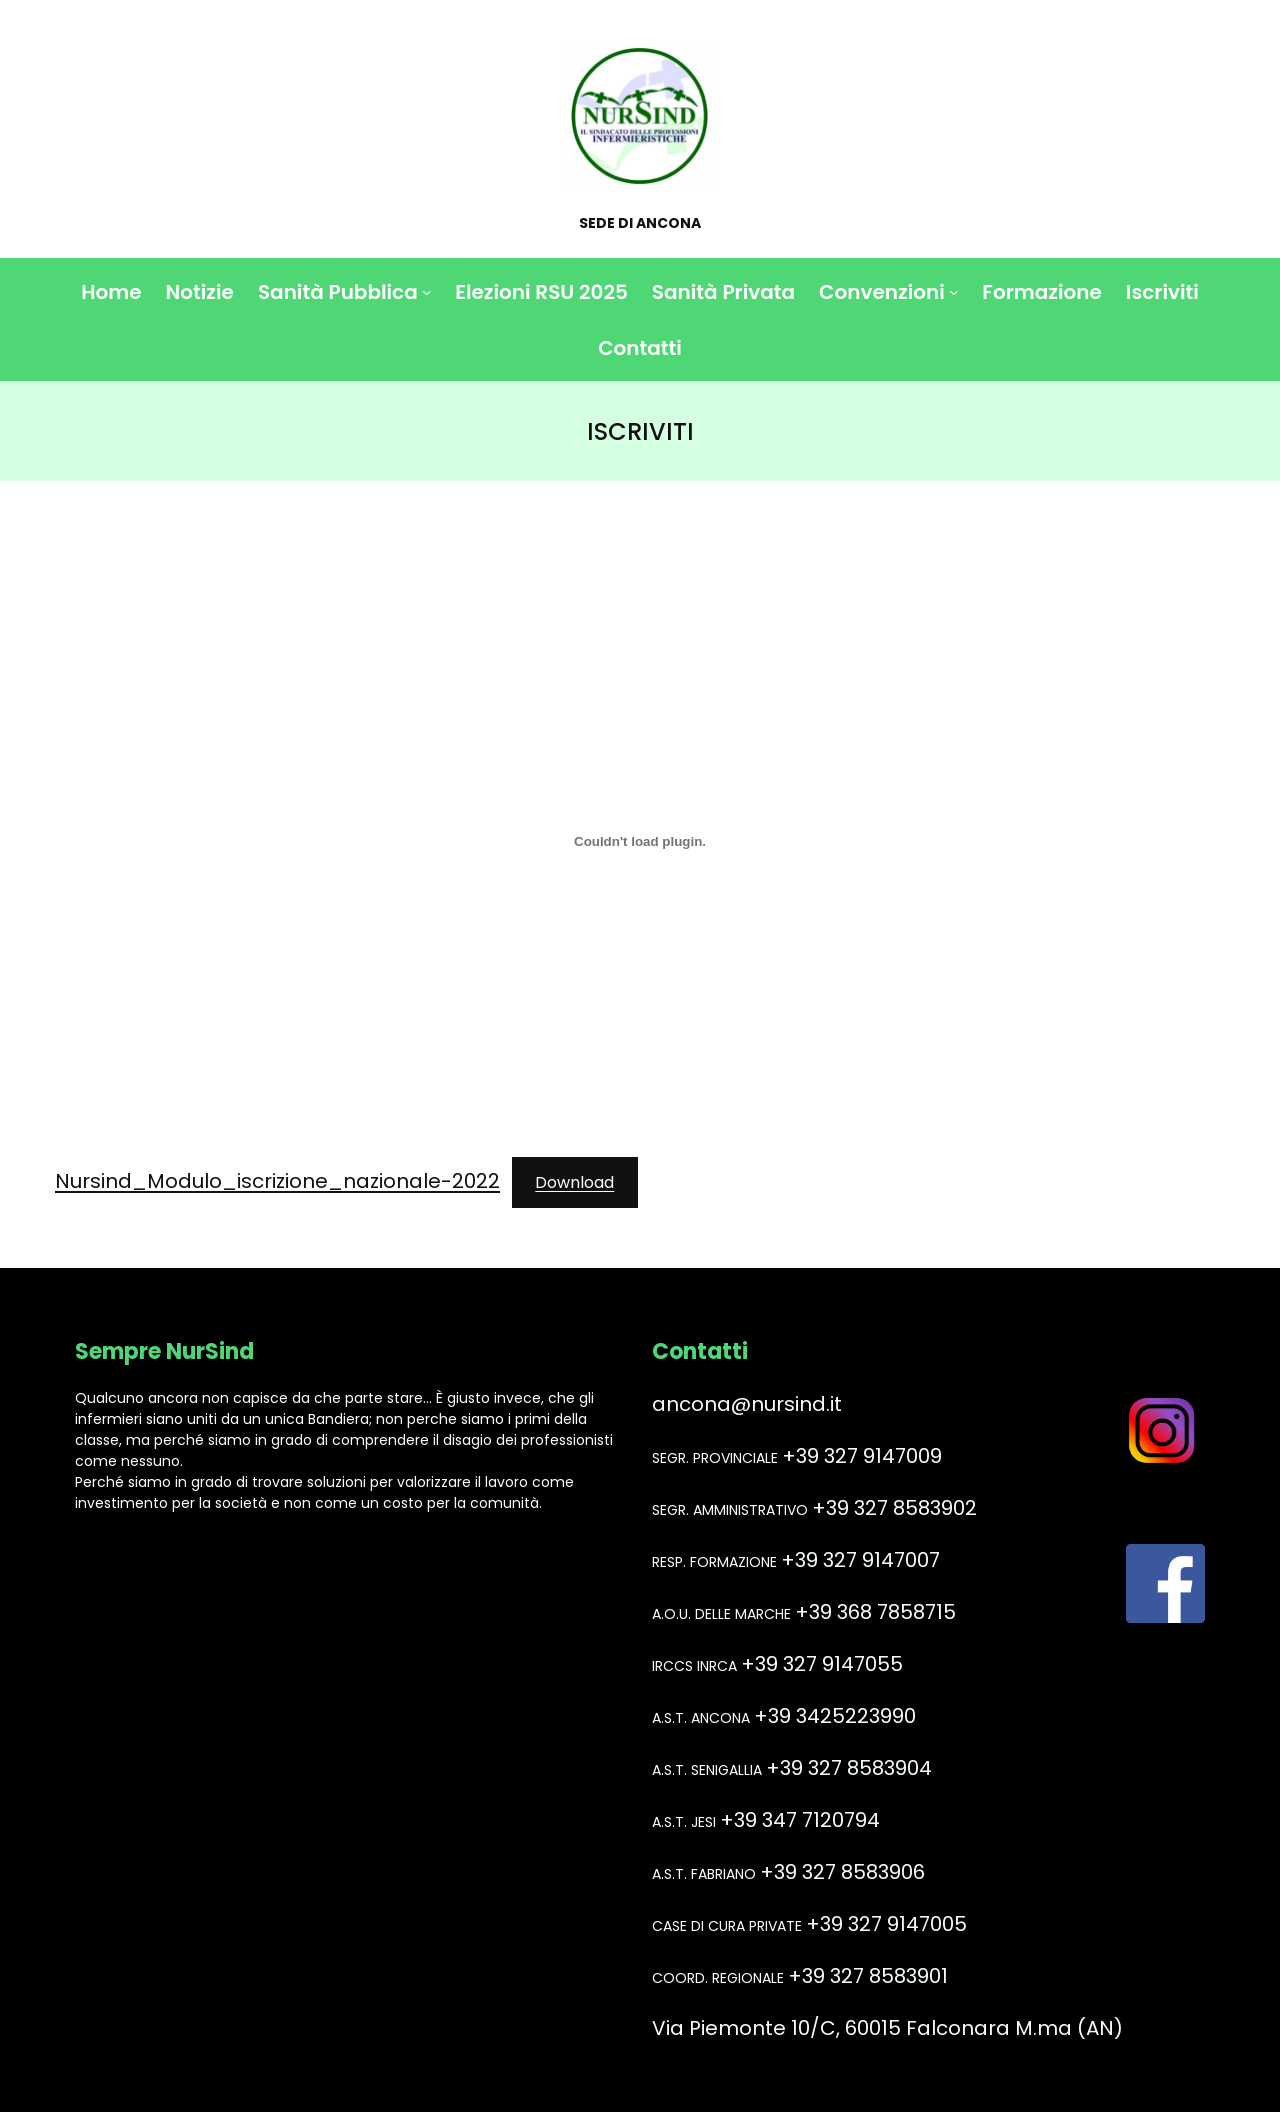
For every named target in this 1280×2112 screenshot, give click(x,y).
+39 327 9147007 (860, 1560)
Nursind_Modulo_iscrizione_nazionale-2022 (277, 1181)
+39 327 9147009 (862, 1456)
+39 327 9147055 (822, 1664)
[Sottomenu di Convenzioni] (954, 292)
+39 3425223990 (835, 1716)
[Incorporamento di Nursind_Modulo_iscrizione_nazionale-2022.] (640, 841)
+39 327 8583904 (849, 1768)
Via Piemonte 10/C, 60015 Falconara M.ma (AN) (887, 2028)
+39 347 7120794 (800, 1820)
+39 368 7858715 (875, 1612)
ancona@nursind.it (747, 1404)
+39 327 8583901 (868, 1976)
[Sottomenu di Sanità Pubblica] (427, 292)
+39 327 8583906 (842, 1872)
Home (111, 292)
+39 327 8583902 (894, 1508)
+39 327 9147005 (886, 1924)
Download (574, 1182)
